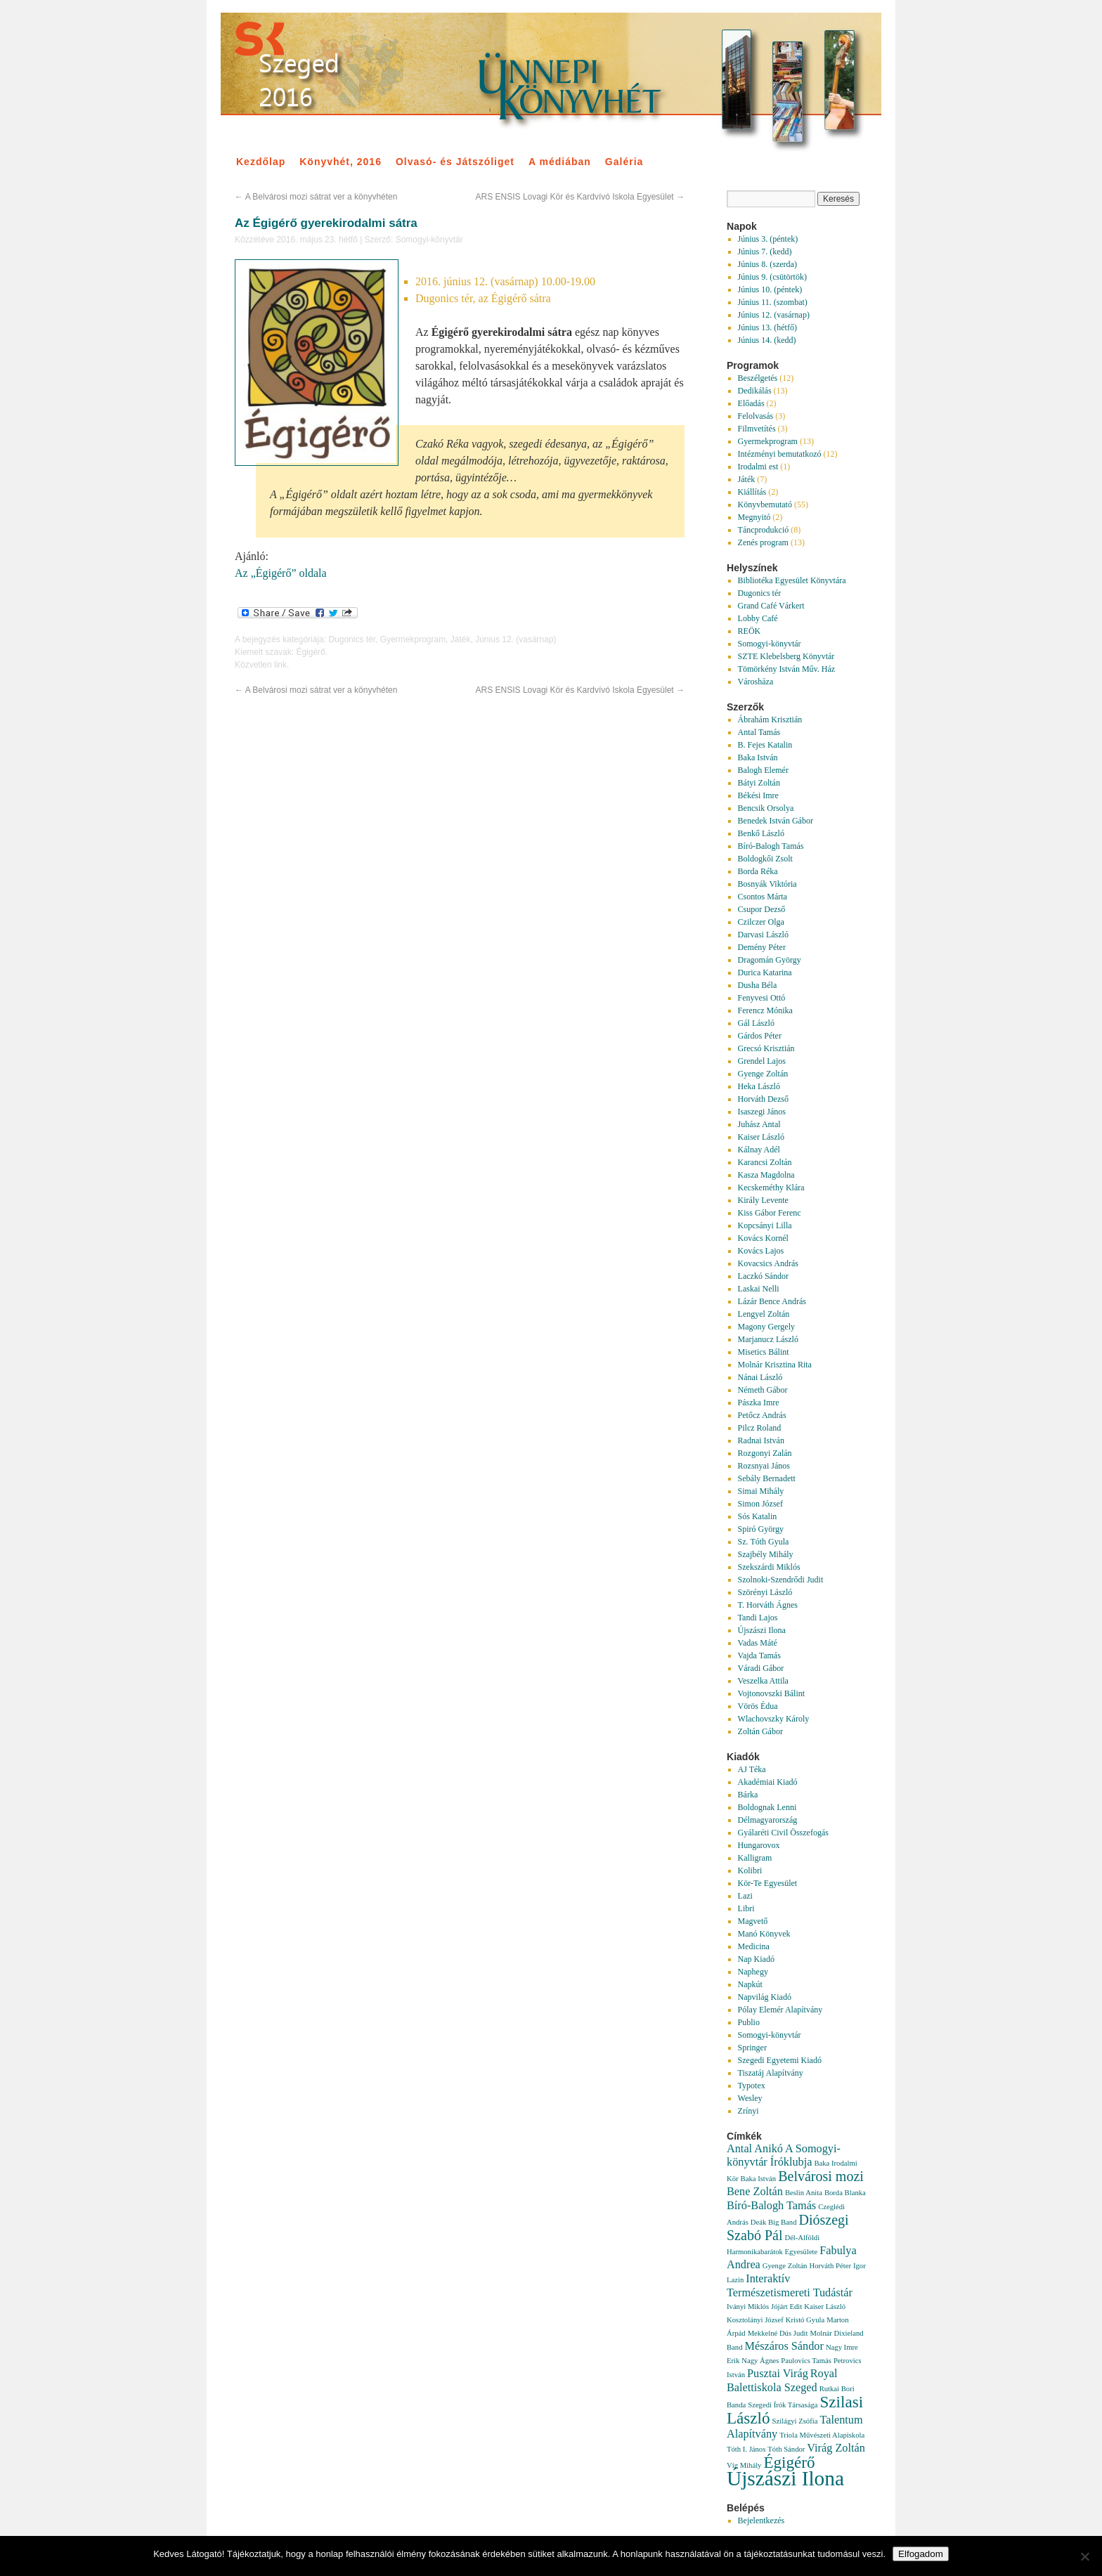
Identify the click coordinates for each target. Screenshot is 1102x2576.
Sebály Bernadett (767, 1478)
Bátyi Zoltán (759, 783)
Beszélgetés (758, 378)
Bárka (748, 1795)
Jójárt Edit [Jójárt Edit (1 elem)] (786, 2306)
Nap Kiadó (756, 1959)
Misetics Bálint (763, 1352)
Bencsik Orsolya (766, 808)
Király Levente (763, 1200)
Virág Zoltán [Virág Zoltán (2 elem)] (836, 2448)
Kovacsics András (768, 1263)
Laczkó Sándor (763, 1276)
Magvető (753, 1921)
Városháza (756, 682)
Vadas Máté (757, 1643)
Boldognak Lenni (767, 1807)
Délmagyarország (768, 1820)
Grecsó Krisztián (766, 1048)
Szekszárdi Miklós (769, 1567)
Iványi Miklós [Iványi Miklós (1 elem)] (748, 2306)
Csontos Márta (762, 897)
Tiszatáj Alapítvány (770, 2073)
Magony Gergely (766, 1327)
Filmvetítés (757, 429)
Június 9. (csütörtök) (772, 277)
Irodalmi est (758, 466)
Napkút (750, 1984)
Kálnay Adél (759, 1149)
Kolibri (750, 1870)
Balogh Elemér (763, 770)
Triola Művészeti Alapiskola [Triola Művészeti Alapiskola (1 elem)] (821, 2435)
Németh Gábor (763, 1390)
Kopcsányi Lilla (765, 1225)
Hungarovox (759, 1845)
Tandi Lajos (758, 1617)
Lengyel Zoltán (764, 1314)
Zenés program (763, 542)
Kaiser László (761, 1137)
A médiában (560, 161)
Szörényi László (765, 1592)
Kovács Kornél (763, 1238)
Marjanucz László (768, 1339)
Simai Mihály (761, 1491)
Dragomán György (769, 960)
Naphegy (753, 1972)
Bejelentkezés (761, 2520)
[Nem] (1084, 2556)
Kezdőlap (260, 161)
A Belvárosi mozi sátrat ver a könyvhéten (316, 197)
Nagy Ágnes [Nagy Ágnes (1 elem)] (760, 2360)
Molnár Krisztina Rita (775, 1365)
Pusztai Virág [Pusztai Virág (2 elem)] (777, 2373)
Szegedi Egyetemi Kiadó (780, 2060)
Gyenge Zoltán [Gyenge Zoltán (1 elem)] (785, 2266)
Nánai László (760, 1377)
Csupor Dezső (762, 909)
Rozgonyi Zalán (765, 1453)
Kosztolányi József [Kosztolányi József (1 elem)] (755, 2320)
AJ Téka (752, 1769)
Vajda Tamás (759, 1655)
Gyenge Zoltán (763, 1074)
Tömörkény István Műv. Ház (787, 669)
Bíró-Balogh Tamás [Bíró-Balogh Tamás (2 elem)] (771, 2205)
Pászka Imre (758, 1402)
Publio (749, 2022)
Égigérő (310, 652)
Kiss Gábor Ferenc (769, 1213)
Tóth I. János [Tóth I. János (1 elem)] (746, 2449)
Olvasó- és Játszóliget (455, 161)
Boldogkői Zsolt (765, 859)
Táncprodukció (763, 530)
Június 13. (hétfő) (767, 327)
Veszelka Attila (763, 1681)
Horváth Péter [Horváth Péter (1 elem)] (829, 2266)
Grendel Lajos (762, 1061)
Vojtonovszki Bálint (771, 1693)
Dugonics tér (351, 639)
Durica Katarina (765, 972)
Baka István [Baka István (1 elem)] (759, 2179)
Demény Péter (762, 947)
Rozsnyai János (764, 1466)
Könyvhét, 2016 (340, 161)
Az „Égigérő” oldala (281, 573)
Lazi (745, 1896)
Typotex (751, 2085)
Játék (460, 639)
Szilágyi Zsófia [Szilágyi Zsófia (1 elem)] (795, 2421)
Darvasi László (763, 934)
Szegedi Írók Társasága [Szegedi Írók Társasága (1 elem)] (782, 2405)
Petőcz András (762, 1415)
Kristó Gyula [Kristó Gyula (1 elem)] (805, 2320)
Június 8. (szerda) (767, 264)
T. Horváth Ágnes (768, 1605)
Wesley (750, 2098)
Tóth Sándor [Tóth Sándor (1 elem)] (786, 2449)
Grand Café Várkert (771, 606)
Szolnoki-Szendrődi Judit (781, 1580)
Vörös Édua (758, 1706)
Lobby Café (758, 618)
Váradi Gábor (761, 1668)
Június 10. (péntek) (770, 289)
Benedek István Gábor (775, 821)
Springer (752, 2048)
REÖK (749, 631)
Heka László (759, 1086)
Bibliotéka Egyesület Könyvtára (792, 580)
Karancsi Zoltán (765, 1162)
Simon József (760, 1504)
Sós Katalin (757, 1516)
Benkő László (761, 833)
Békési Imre (758, 795)
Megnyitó (754, 517)
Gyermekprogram (413, 639)
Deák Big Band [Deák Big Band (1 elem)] (774, 2222)
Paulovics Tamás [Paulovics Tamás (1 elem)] (806, 2360)
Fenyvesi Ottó (762, 998)
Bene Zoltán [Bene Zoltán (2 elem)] (755, 2191)
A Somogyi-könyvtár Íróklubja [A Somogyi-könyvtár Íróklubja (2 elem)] (784, 2155)
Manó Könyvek (764, 1934)
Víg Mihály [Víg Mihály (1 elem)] (744, 2465)
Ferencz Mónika (765, 1010)
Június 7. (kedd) (765, 251)
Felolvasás (756, 416)
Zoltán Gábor (760, 1731)
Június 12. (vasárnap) (515, 639)
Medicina (754, 1946)
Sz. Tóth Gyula (763, 1542)
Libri (746, 1908)
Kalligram (755, 1858)
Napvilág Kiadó (764, 1997)
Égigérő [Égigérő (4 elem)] (789, 2462)
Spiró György (761, 1529)
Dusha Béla (757, 985)
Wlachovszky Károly (774, 1719)
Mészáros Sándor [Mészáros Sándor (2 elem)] (784, 2346)
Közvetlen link (261, 665)
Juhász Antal (759, 1124)
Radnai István (761, 1440)
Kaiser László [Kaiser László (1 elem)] (824, 2306)
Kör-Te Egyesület (768, 1883)
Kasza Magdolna (766, 1175)
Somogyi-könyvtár (429, 240)
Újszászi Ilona (762, 1630)
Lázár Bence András (772, 1301)
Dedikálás (755, 391)
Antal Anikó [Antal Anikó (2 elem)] (755, 2148)
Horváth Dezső (763, 1099)
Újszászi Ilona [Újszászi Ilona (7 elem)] (785, 2478)
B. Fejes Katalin (765, 745)
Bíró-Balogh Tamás (771, 846)
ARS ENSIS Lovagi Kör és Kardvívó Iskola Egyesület (580, 197)
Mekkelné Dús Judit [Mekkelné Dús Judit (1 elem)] (778, 2333)
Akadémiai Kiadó (768, 1782)
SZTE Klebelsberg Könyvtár (786, 656)
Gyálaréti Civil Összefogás (783, 1832)
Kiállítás (752, 492)
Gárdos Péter (760, 1036)
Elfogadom (920, 2554)
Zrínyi (748, 2111)
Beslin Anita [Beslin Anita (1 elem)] (803, 2193)
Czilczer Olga (761, 922)
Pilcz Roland (760, 1428)
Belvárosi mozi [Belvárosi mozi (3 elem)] (821, 2176)
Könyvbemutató (765, 504)
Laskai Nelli (758, 1289)
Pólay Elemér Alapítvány (780, 2010)
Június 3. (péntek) (768, 239)
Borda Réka (758, 871)
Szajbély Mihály (765, 1554)
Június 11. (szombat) (773, 302)
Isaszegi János (762, 1112)
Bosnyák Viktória (767, 884)
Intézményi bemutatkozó (780, 454)
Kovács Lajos (761, 1251)
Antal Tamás (759, 732)
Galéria (624, 161)
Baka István (758, 757)
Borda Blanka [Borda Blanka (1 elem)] (845, 2193)
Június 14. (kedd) (767, 340)
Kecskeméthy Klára (771, 1187)
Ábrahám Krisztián (770, 719)
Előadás (751, 403)
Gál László (756, 1023)
